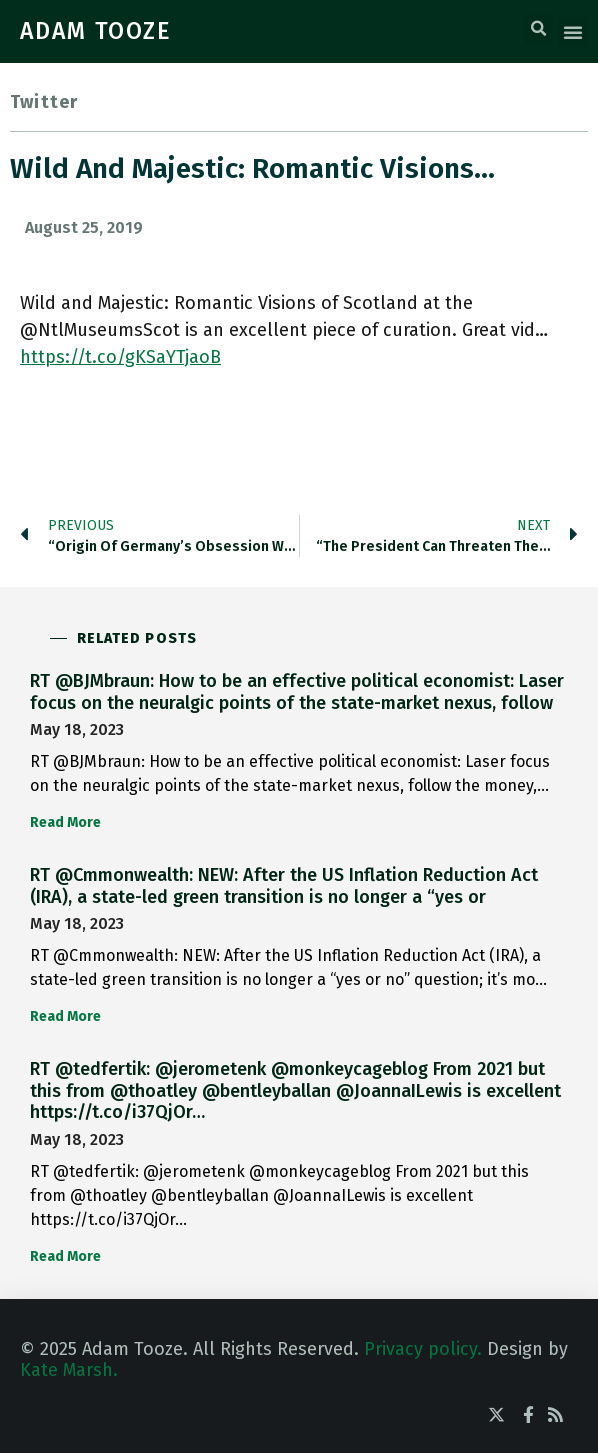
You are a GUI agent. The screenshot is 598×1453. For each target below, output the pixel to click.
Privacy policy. (423, 1349)
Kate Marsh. (69, 1370)
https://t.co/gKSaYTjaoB (120, 357)
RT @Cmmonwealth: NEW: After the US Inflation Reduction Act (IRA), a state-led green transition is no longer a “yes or (284, 886)
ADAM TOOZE (96, 31)
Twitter (44, 102)
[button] (539, 29)
